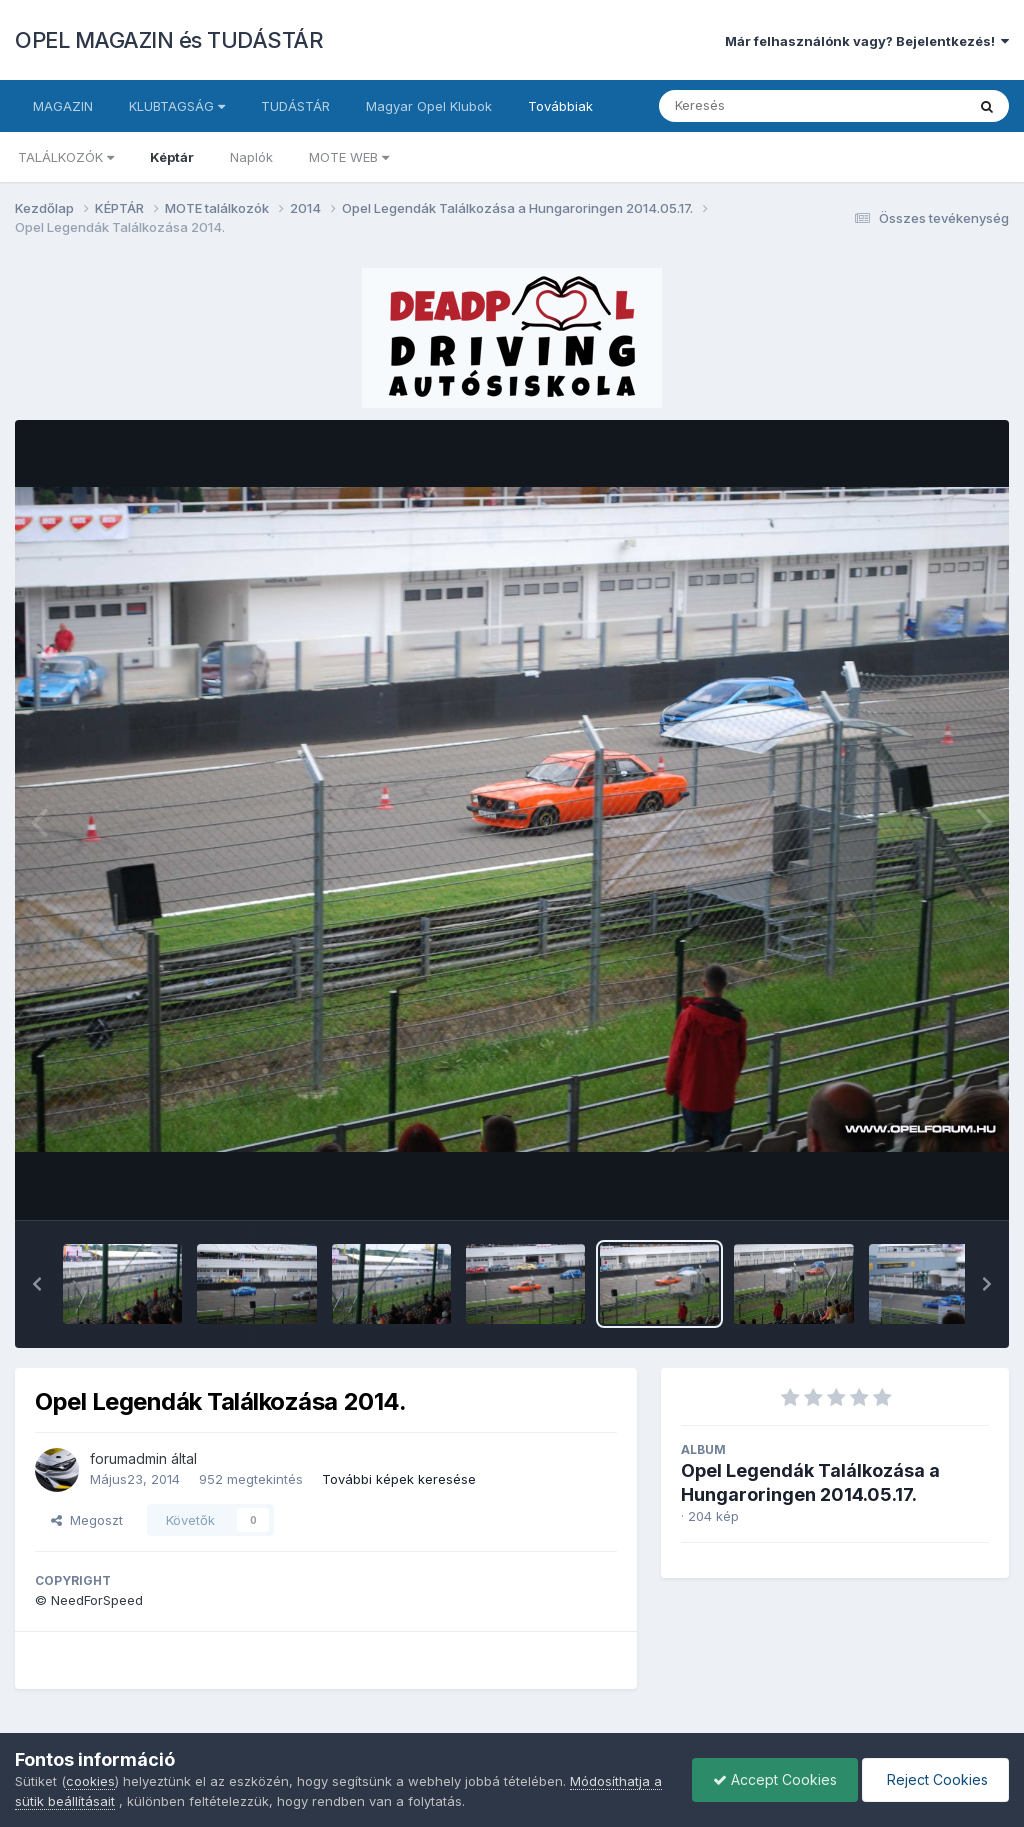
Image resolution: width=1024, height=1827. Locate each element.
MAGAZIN (63, 106)
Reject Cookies (935, 1779)
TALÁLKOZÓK (66, 157)
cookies (90, 1781)
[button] (37, 1284)
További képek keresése (399, 1479)
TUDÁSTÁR (295, 106)
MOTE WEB (349, 157)
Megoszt (87, 1520)
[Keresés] (757, 106)
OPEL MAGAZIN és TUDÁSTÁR (169, 40)
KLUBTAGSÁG (177, 106)
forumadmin (128, 1458)
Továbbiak (560, 106)
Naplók (251, 157)
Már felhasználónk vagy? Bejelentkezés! (867, 41)
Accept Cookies (775, 1779)
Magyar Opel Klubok (429, 106)
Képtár (172, 157)
